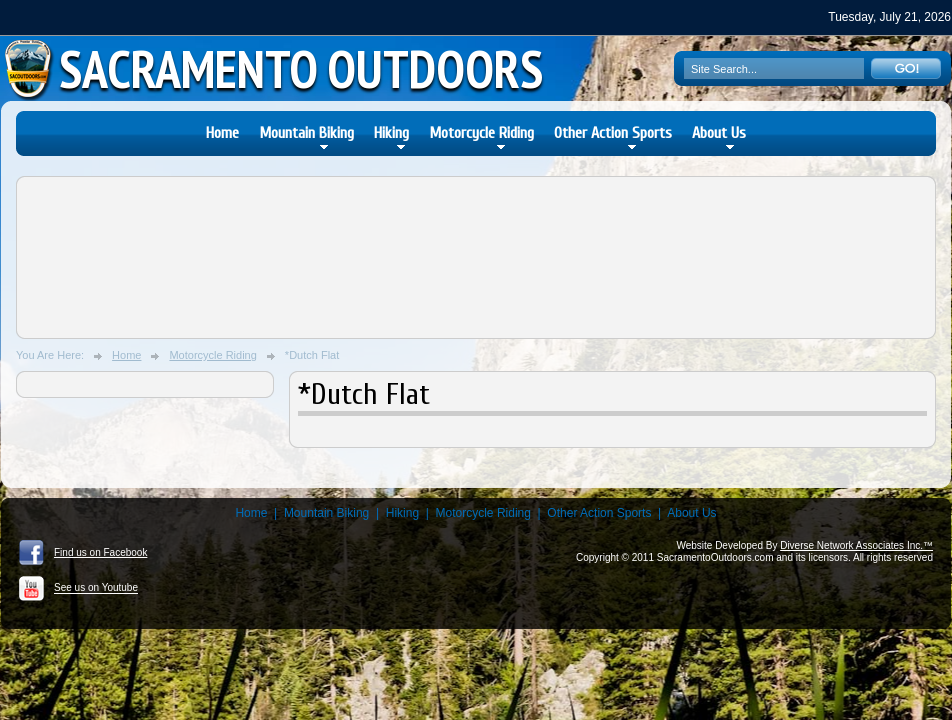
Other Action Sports (613, 133)
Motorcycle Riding (481, 133)
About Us (719, 133)
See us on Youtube (78, 588)
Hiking (391, 133)
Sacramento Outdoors (301, 68)
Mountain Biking (306, 133)
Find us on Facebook (83, 553)
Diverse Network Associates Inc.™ (856, 545)
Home (222, 133)
